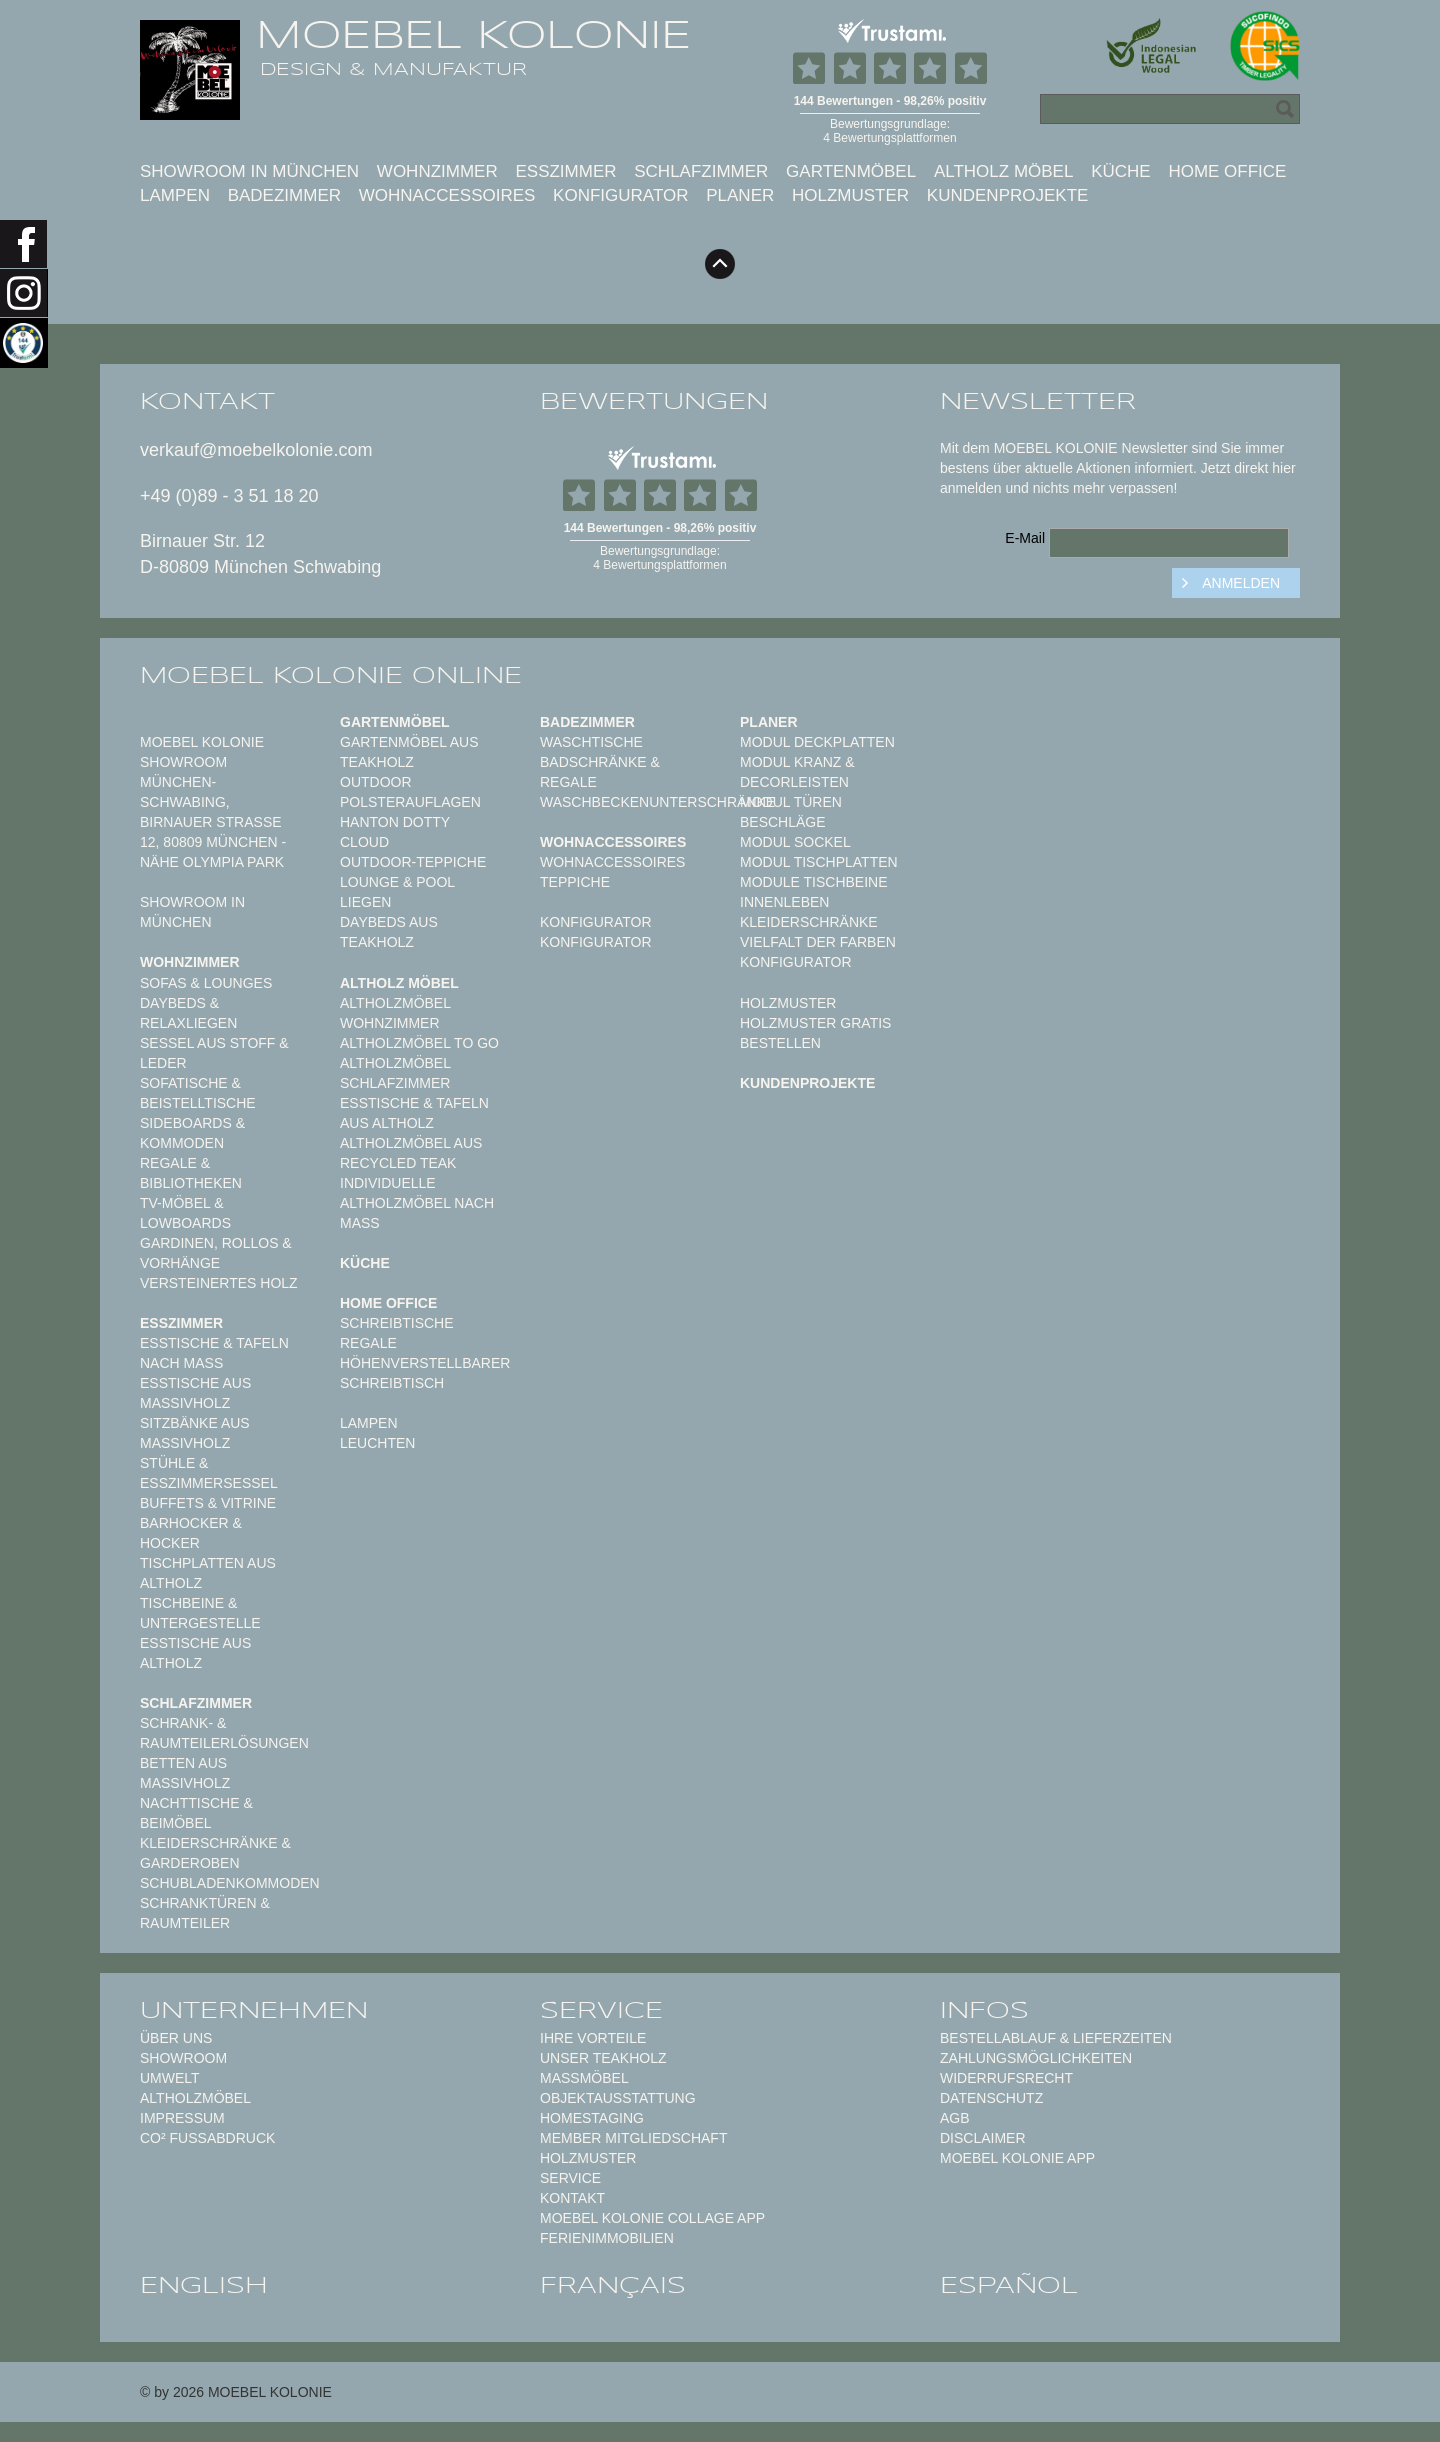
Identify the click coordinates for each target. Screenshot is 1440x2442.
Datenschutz (991, 2098)
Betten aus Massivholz (185, 1773)
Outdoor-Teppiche (413, 862)
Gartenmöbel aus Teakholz (409, 752)
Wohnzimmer (437, 171)
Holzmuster (850, 195)
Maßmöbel (584, 2078)
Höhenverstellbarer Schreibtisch (425, 1373)
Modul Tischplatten (819, 862)
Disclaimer (983, 2138)
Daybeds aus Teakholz (389, 932)
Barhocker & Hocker (191, 1533)
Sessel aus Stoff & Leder (214, 1053)
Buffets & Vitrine (208, 1503)
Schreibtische (397, 1323)
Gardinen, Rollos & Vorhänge (216, 1253)
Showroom (183, 2058)
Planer (740, 195)
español (1009, 2285)
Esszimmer (565, 171)
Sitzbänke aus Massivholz (195, 1433)
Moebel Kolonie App (1017, 2158)
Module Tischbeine (814, 882)
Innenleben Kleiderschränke (809, 912)
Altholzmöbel (195, 2098)
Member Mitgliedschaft (633, 2138)
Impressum (182, 2118)
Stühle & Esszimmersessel (209, 1473)
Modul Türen (791, 802)
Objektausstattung (618, 2098)
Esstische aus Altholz (195, 1653)
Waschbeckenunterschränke (657, 802)
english (204, 2285)
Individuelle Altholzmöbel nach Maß (417, 1203)
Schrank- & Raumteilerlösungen (224, 1733)
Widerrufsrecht (1006, 2078)
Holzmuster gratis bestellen (815, 1033)
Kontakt (572, 2198)
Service (570, 2178)
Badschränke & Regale (600, 772)
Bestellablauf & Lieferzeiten (1056, 2038)
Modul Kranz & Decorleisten (797, 772)
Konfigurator (620, 195)
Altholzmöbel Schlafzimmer (395, 1073)
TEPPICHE (575, 882)
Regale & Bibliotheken (191, 1173)
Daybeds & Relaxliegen (188, 1013)
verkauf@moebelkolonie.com (256, 450)
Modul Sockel (795, 842)
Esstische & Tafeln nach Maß (214, 1353)
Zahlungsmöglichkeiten (1036, 2058)
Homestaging (592, 2118)
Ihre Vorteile (593, 2038)
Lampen (175, 195)
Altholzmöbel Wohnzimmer (395, 1013)
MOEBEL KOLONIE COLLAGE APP (652, 2218)
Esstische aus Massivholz (195, 1393)
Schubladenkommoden (230, 1883)
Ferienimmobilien (607, 2238)
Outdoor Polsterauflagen (410, 792)
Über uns (176, 2038)
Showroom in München (249, 171)
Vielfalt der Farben (818, 942)
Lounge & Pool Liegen (397, 892)
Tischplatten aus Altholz (208, 1573)
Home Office (1227, 171)
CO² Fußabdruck (207, 2138)
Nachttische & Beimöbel (196, 1813)
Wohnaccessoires (447, 195)
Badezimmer (284, 195)
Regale (368, 1343)
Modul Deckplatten (817, 742)
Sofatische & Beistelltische (198, 1093)
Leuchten (377, 1443)
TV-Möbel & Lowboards (185, 1213)
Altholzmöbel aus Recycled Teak (411, 1153)
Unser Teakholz (603, 2058)
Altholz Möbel (1004, 171)
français (613, 2285)
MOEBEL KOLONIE (473, 35)
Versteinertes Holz (219, 1283)
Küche (1121, 171)
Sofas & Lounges (206, 983)
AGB (955, 2118)
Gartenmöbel (851, 171)
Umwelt (170, 2078)
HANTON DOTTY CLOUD (395, 832)
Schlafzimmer (701, 171)
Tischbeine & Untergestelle (200, 1613)
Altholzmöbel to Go (419, 1043)
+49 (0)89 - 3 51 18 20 (229, 496)
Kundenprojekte (1008, 195)
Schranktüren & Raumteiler (205, 1913)
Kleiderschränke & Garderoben (215, 1853)
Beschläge (783, 822)
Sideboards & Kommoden (192, 1133)
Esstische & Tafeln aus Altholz (414, 1113)
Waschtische (591, 742)
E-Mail (1025, 538)
